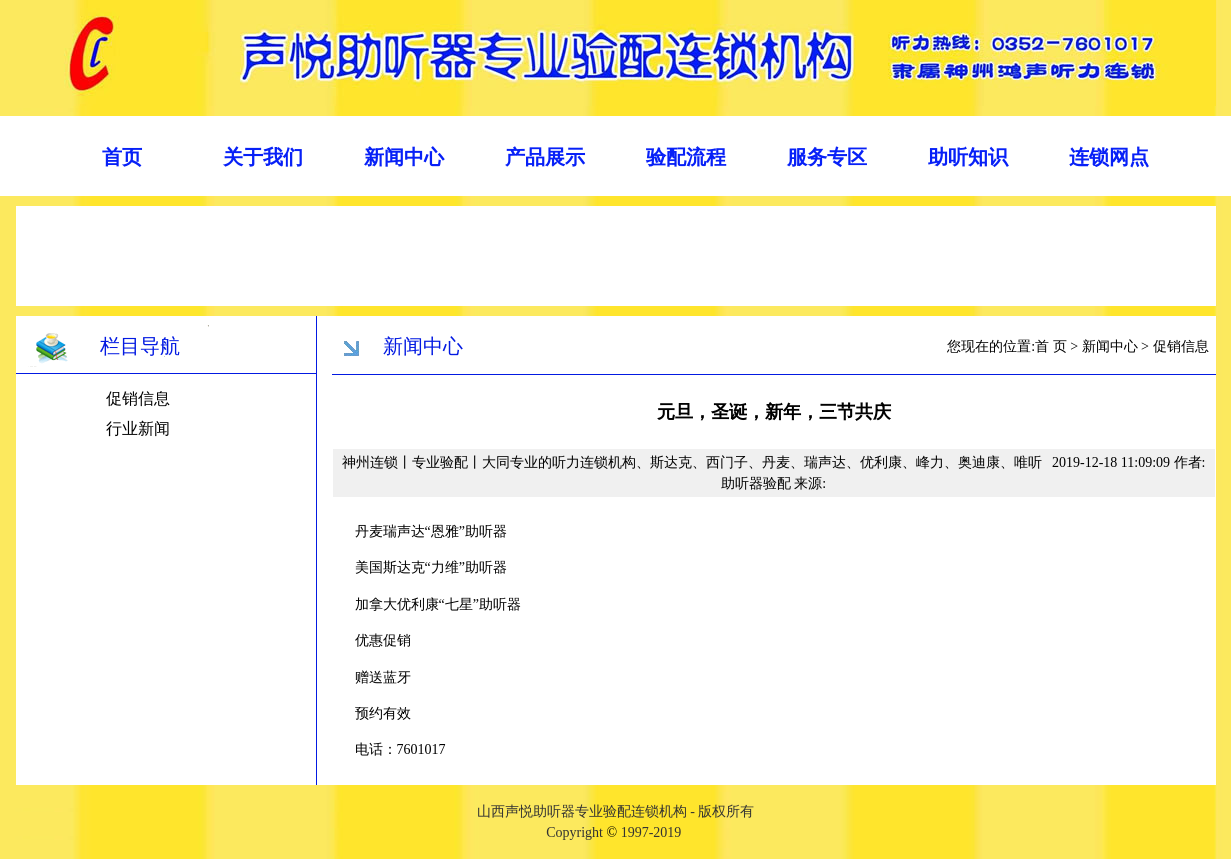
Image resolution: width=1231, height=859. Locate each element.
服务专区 (827, 157)
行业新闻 (138, 428)
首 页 (1051, 346)
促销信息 (138, 398)
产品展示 (545, 157)
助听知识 (968, 157)
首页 (122, 157)
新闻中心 (404, 157)
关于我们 (263, 157)
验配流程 (686, 157)
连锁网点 (1109, 157)
